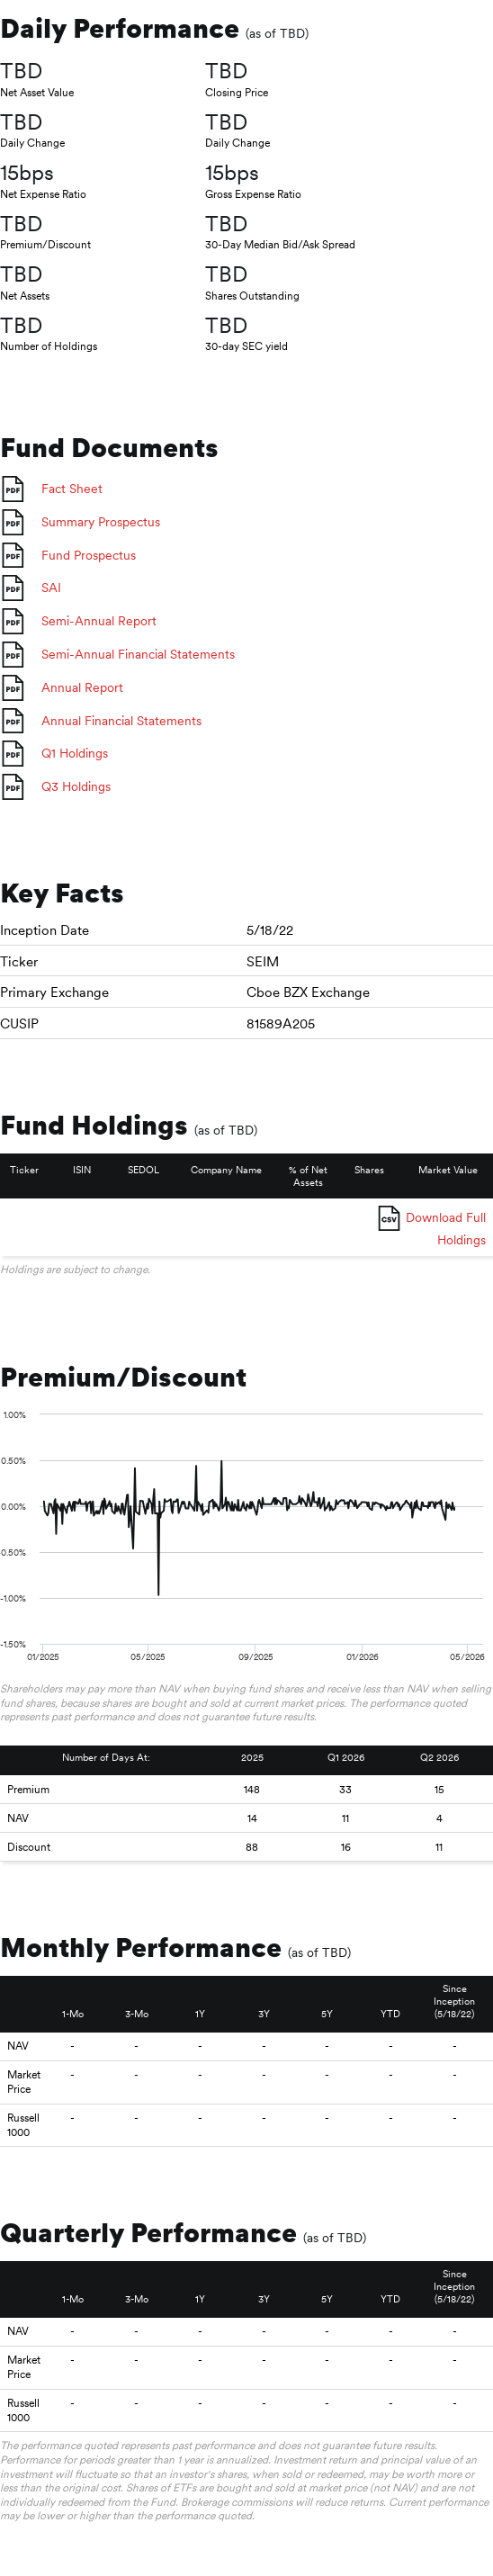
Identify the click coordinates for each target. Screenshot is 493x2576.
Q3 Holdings (76, 786)
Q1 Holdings (74, 753)
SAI (51, 587)
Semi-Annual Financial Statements (138, 654)
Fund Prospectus (88, 555)
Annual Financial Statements (121, 721)
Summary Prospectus (100, 522)
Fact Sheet (72, 488)
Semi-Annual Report (99, 621)
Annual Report (82, 687)
